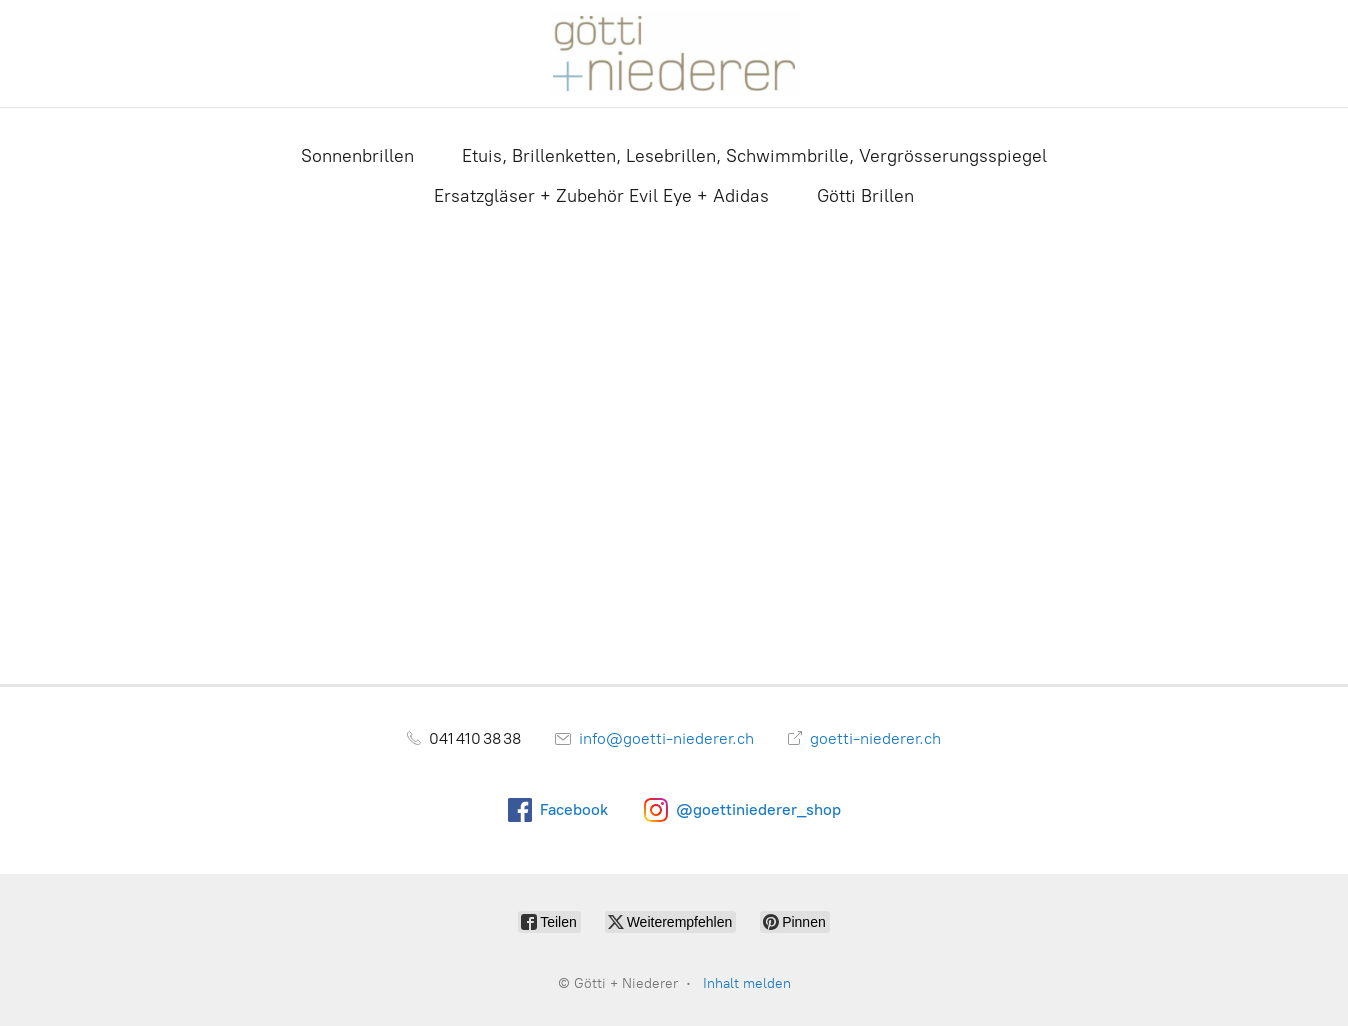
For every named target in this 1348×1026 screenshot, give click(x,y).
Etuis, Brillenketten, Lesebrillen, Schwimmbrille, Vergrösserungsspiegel (754, 156)
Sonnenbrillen (357, 156)
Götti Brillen (865, 196)
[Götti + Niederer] (674, 53)
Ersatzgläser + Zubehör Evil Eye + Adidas (601, 196)
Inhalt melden (747, 983)
